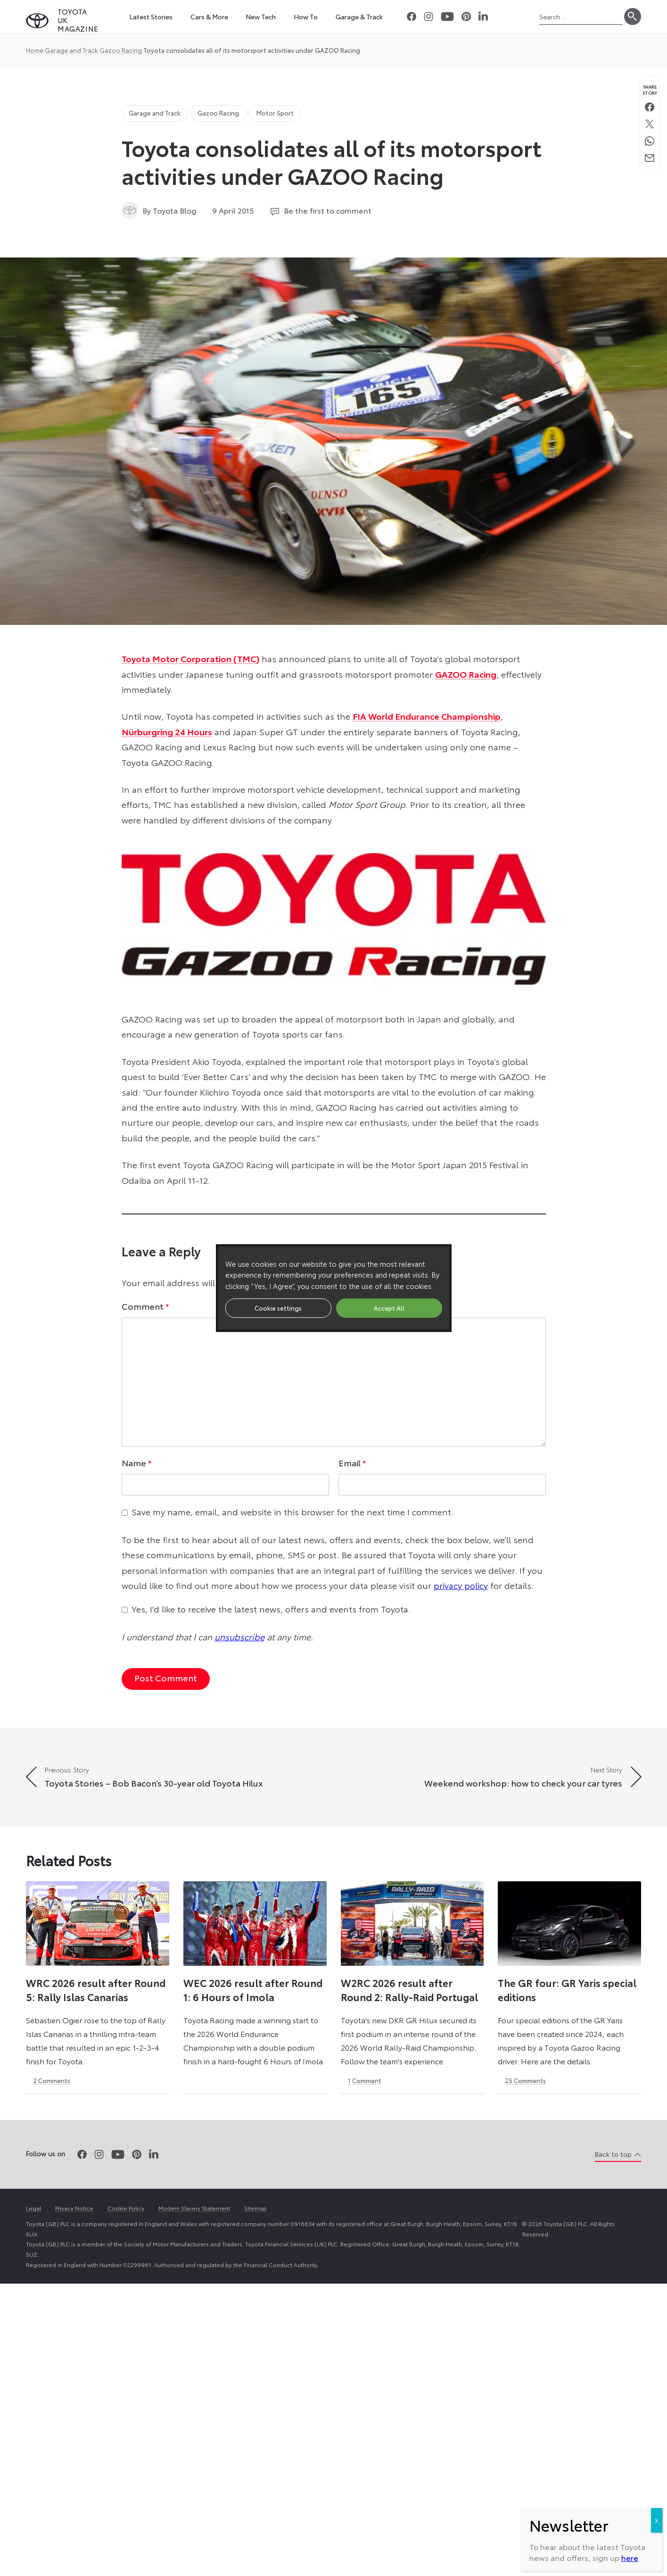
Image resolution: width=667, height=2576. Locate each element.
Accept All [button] (389, 1308)
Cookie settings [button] (278, 1308)
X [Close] (657, 2520)
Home (34, 50)
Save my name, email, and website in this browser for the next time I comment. (293, 1511)
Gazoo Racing (120, 50)
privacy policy (461, 1585)
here (629, 2557)
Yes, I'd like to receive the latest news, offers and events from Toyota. (271, 1609)
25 (525, 2080)
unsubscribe (239, 1636)
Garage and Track (71, 50)
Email (352, 1462)
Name (137, 1462)
